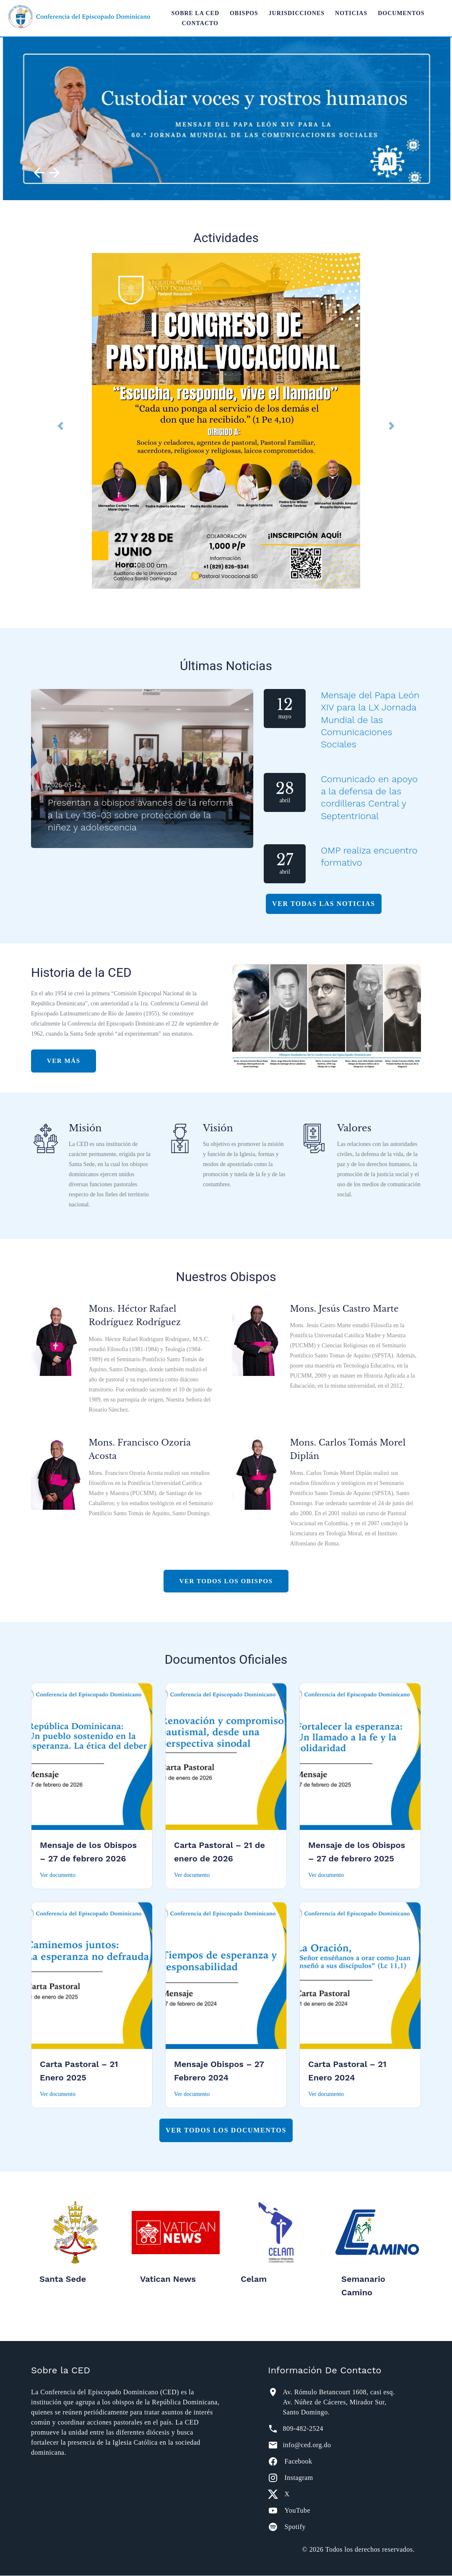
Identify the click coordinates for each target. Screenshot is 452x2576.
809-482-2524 (303, 2428)
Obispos (244, 13)
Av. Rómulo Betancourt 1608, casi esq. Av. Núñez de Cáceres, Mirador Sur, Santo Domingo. (339, 2402)
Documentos (401, 13)
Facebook (298, 2461)
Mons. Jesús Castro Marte (345, 1309)
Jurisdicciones (297, 13)
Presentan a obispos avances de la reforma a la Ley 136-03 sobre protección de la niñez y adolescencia (140, 815)
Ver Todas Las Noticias (323, 903)
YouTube (297, 2510)
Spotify (294, 2527)
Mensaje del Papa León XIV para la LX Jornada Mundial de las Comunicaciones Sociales (366, 719)
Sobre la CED (195, 13)
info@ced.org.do (307, 2445)
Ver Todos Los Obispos (226, 1580)
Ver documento (57, 1875)
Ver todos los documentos (226, 2130)
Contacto (200, 23)
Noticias (351, 13)
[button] (60, 426)
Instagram (298, 2478)
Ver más (71, 1061)
